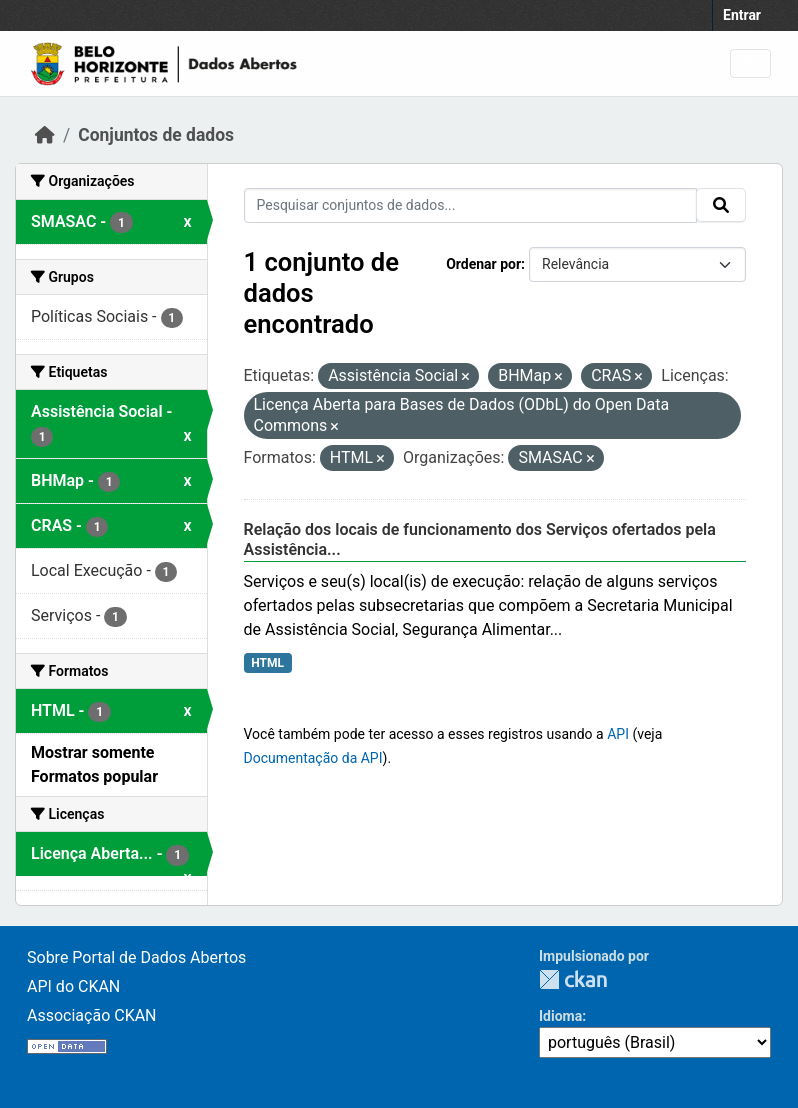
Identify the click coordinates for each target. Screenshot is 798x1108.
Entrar (742, 15)
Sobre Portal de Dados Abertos (136, 957)
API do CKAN (73, 986)
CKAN (573, 979)
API (618, 734)
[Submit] (721, 205)
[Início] (45, 135)
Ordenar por (483, 264)
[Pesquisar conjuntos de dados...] (471, 205)
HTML (267, 663)
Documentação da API (313, 758)
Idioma (560, 1016)
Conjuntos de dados (156, 135)
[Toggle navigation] (750, 63)
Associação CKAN (92, 1015)
